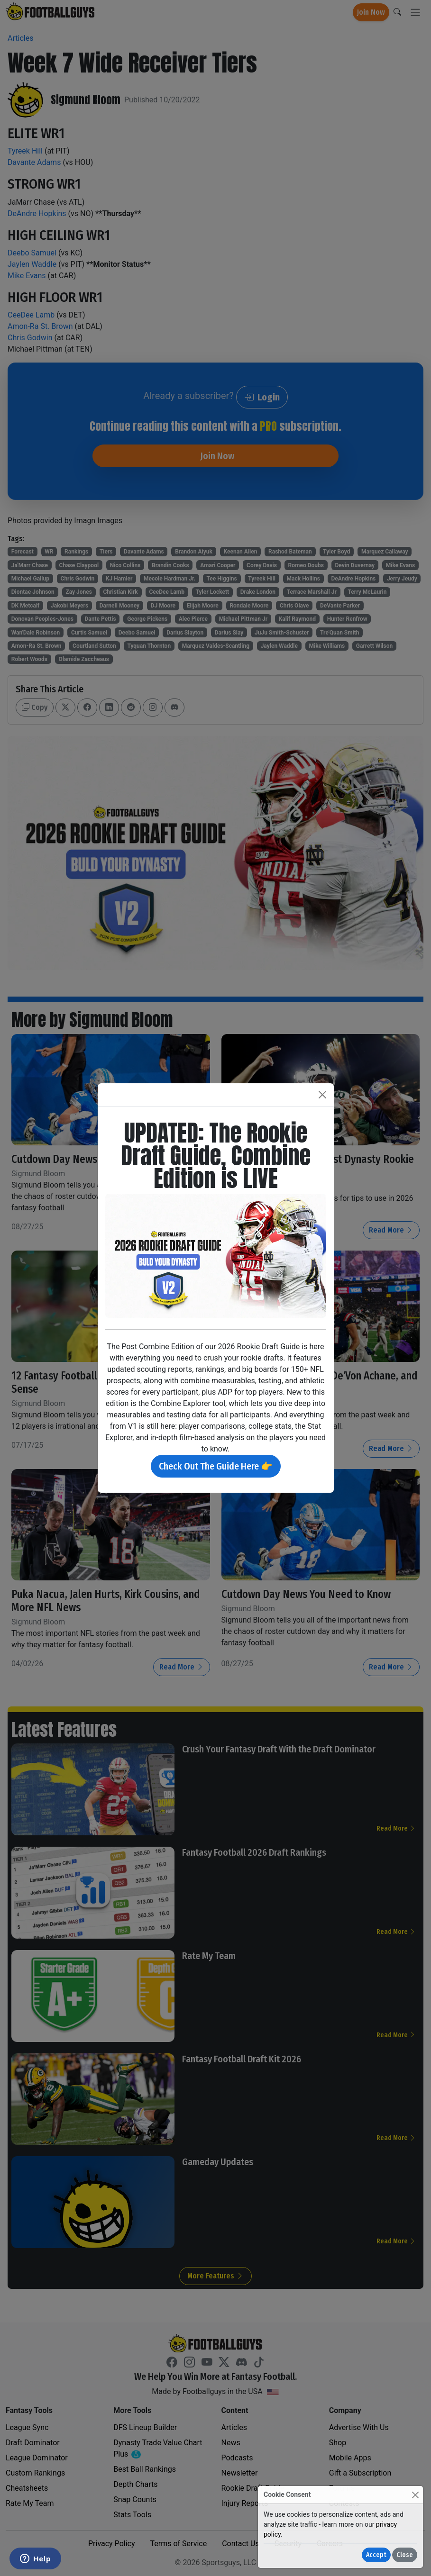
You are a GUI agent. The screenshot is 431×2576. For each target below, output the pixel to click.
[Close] (415, 2495)
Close (404, 2555)
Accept (376, 2555)
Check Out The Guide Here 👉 (216, 1466)
